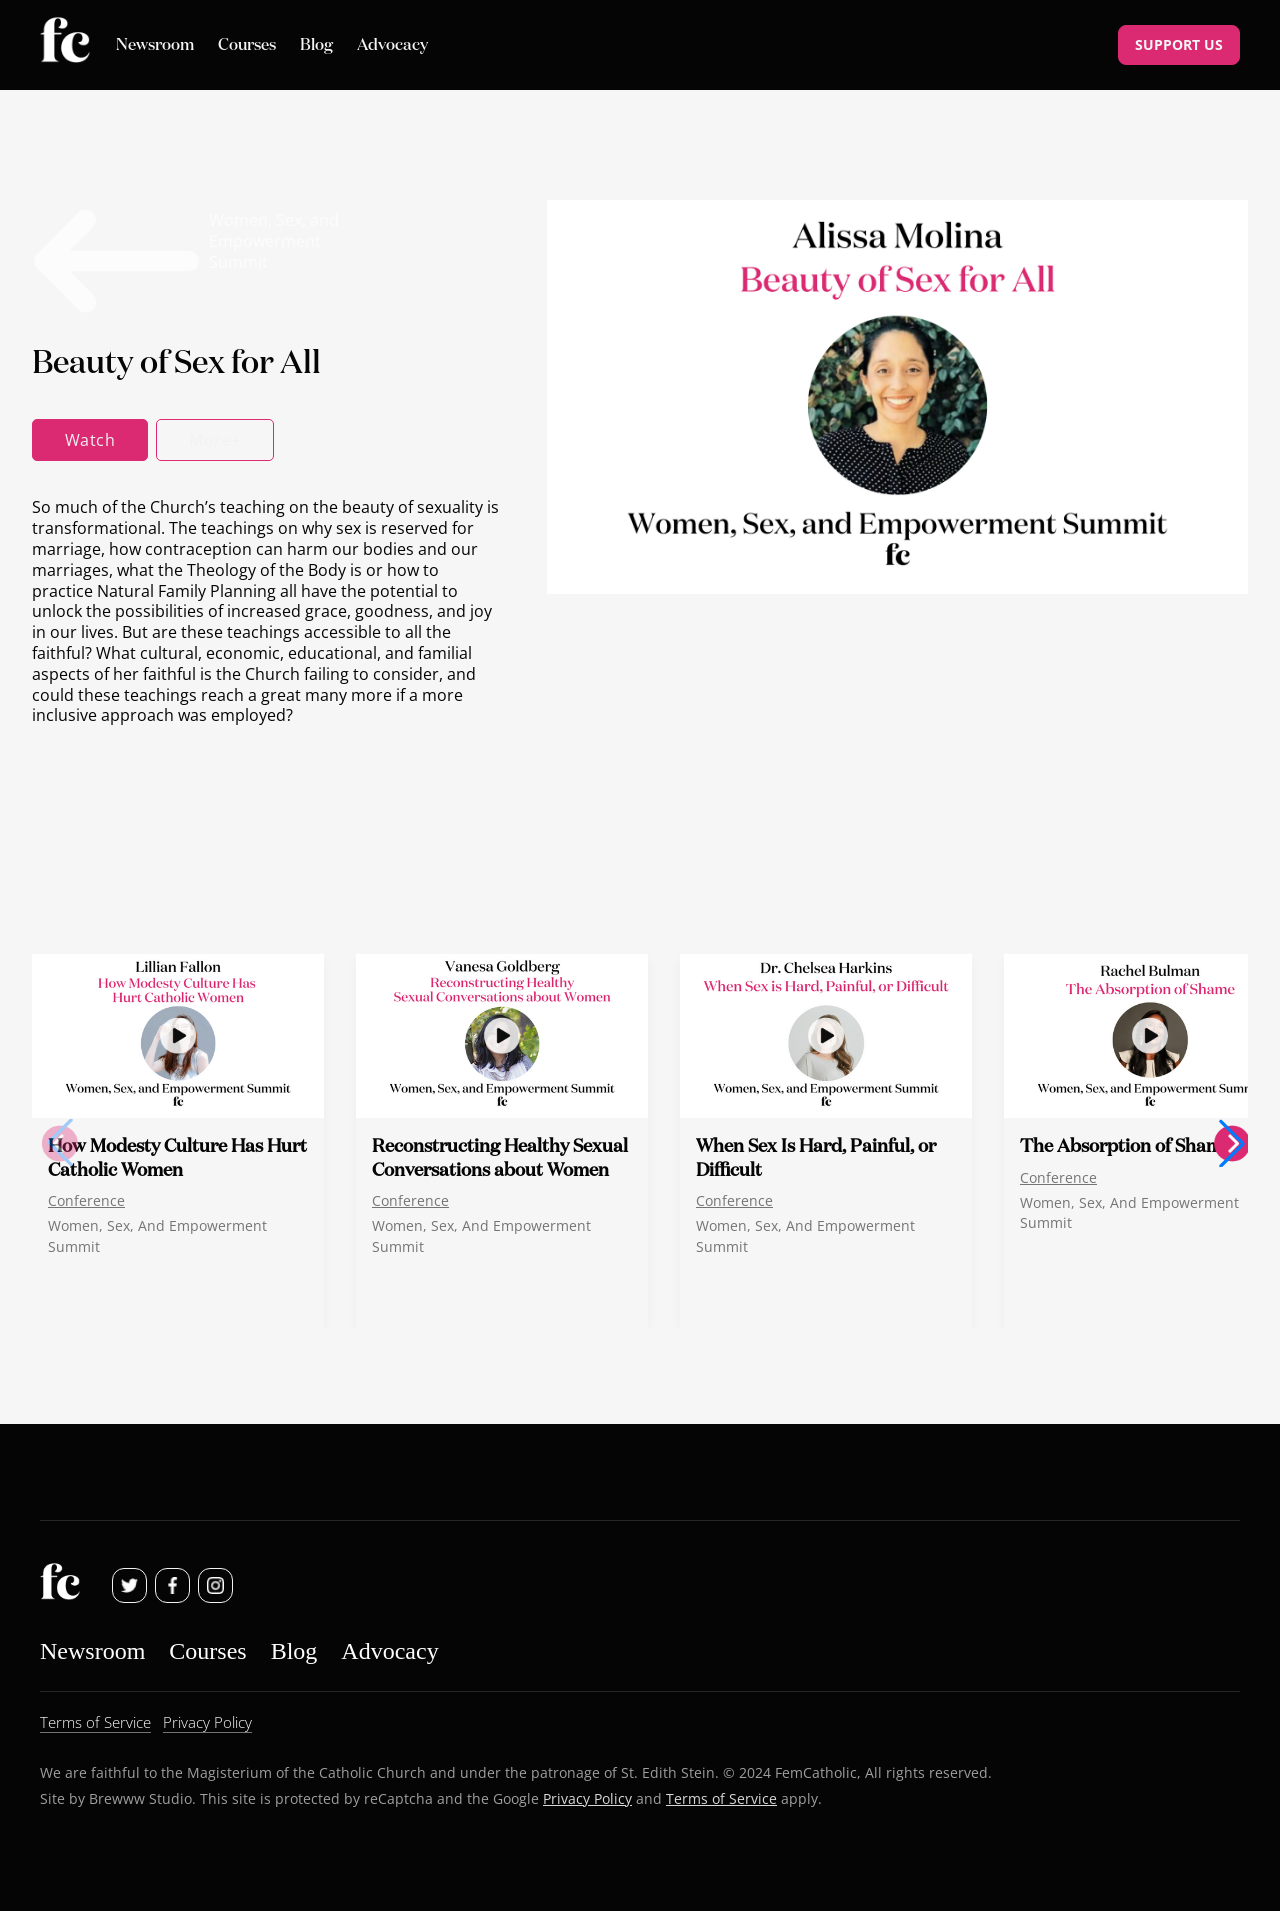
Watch (90, 440)
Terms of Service (721, 1798)
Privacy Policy (587, 1798)
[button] (1232, 1143)
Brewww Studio (140, 1798)
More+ (214, 440)
